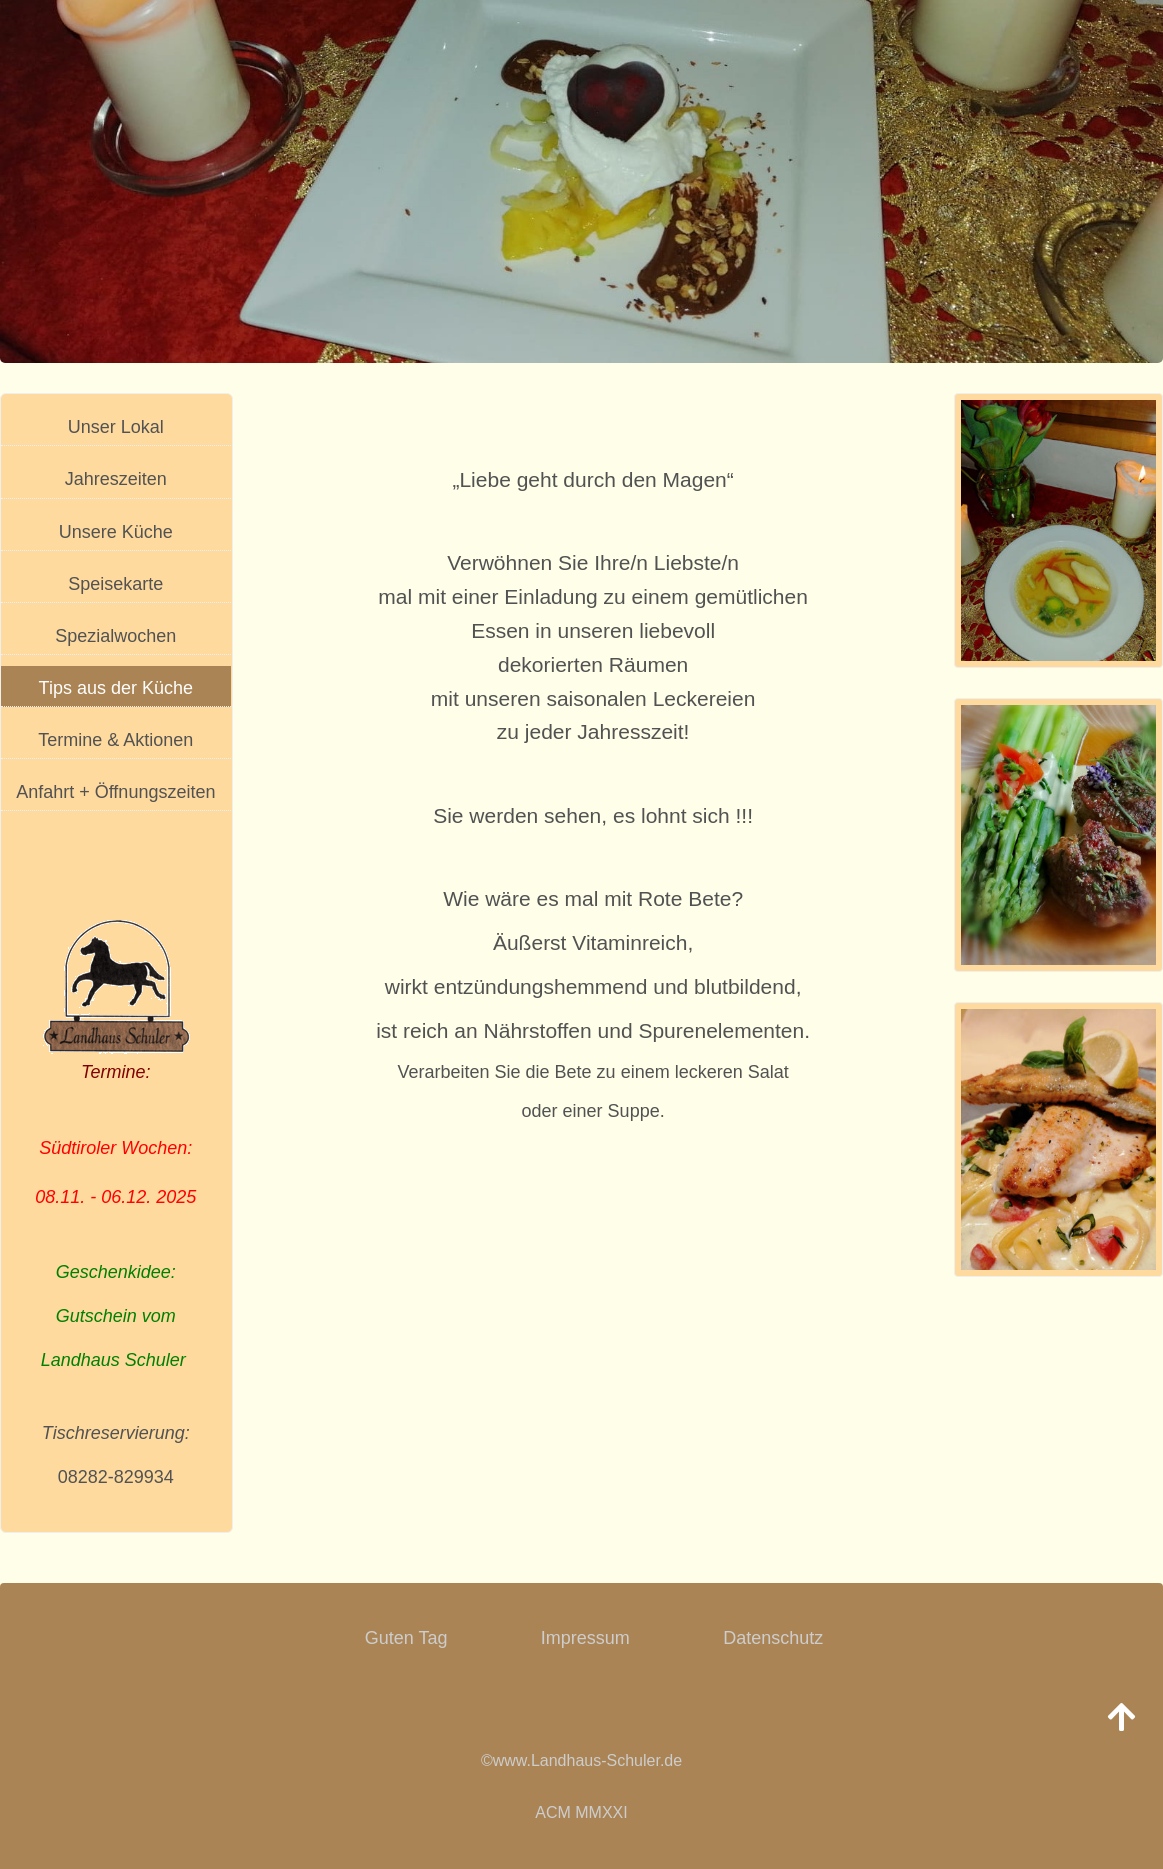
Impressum (585, 1638)
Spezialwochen (115, 636)
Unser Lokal (116, 427)
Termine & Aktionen (115, 740)
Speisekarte (115, 584)
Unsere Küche (116, 532)
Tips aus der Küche (116, 688)
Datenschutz (773, 1638)
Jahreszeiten (116, 479)
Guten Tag (406, 1638)
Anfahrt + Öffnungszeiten (115, 792)
